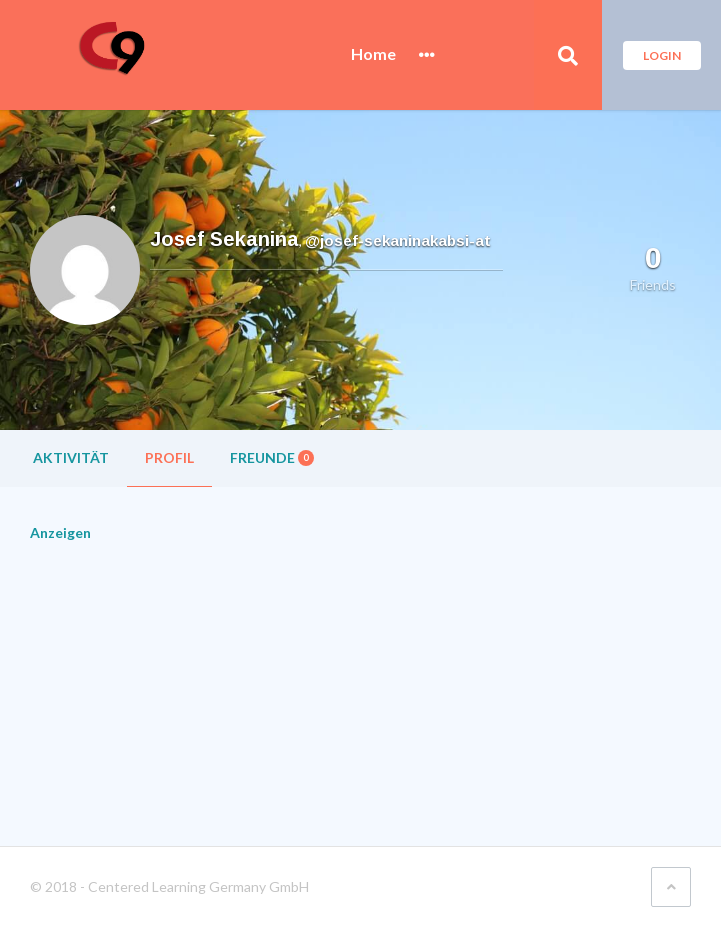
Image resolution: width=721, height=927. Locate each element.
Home (373, 54)
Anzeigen (60, 532)
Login (662, 55)
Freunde (272, 457)
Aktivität (71, 457)
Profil (169, 457)
